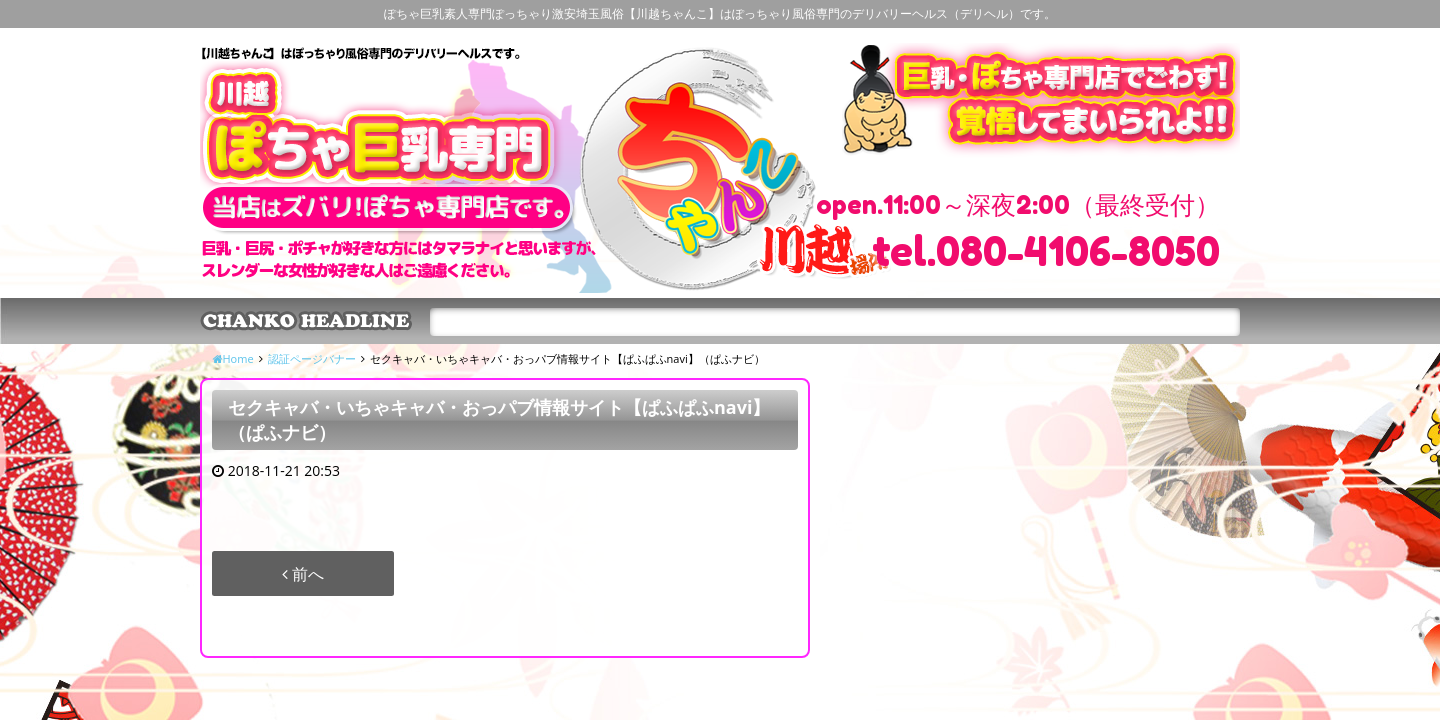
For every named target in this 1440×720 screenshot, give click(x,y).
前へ (303, 574)
